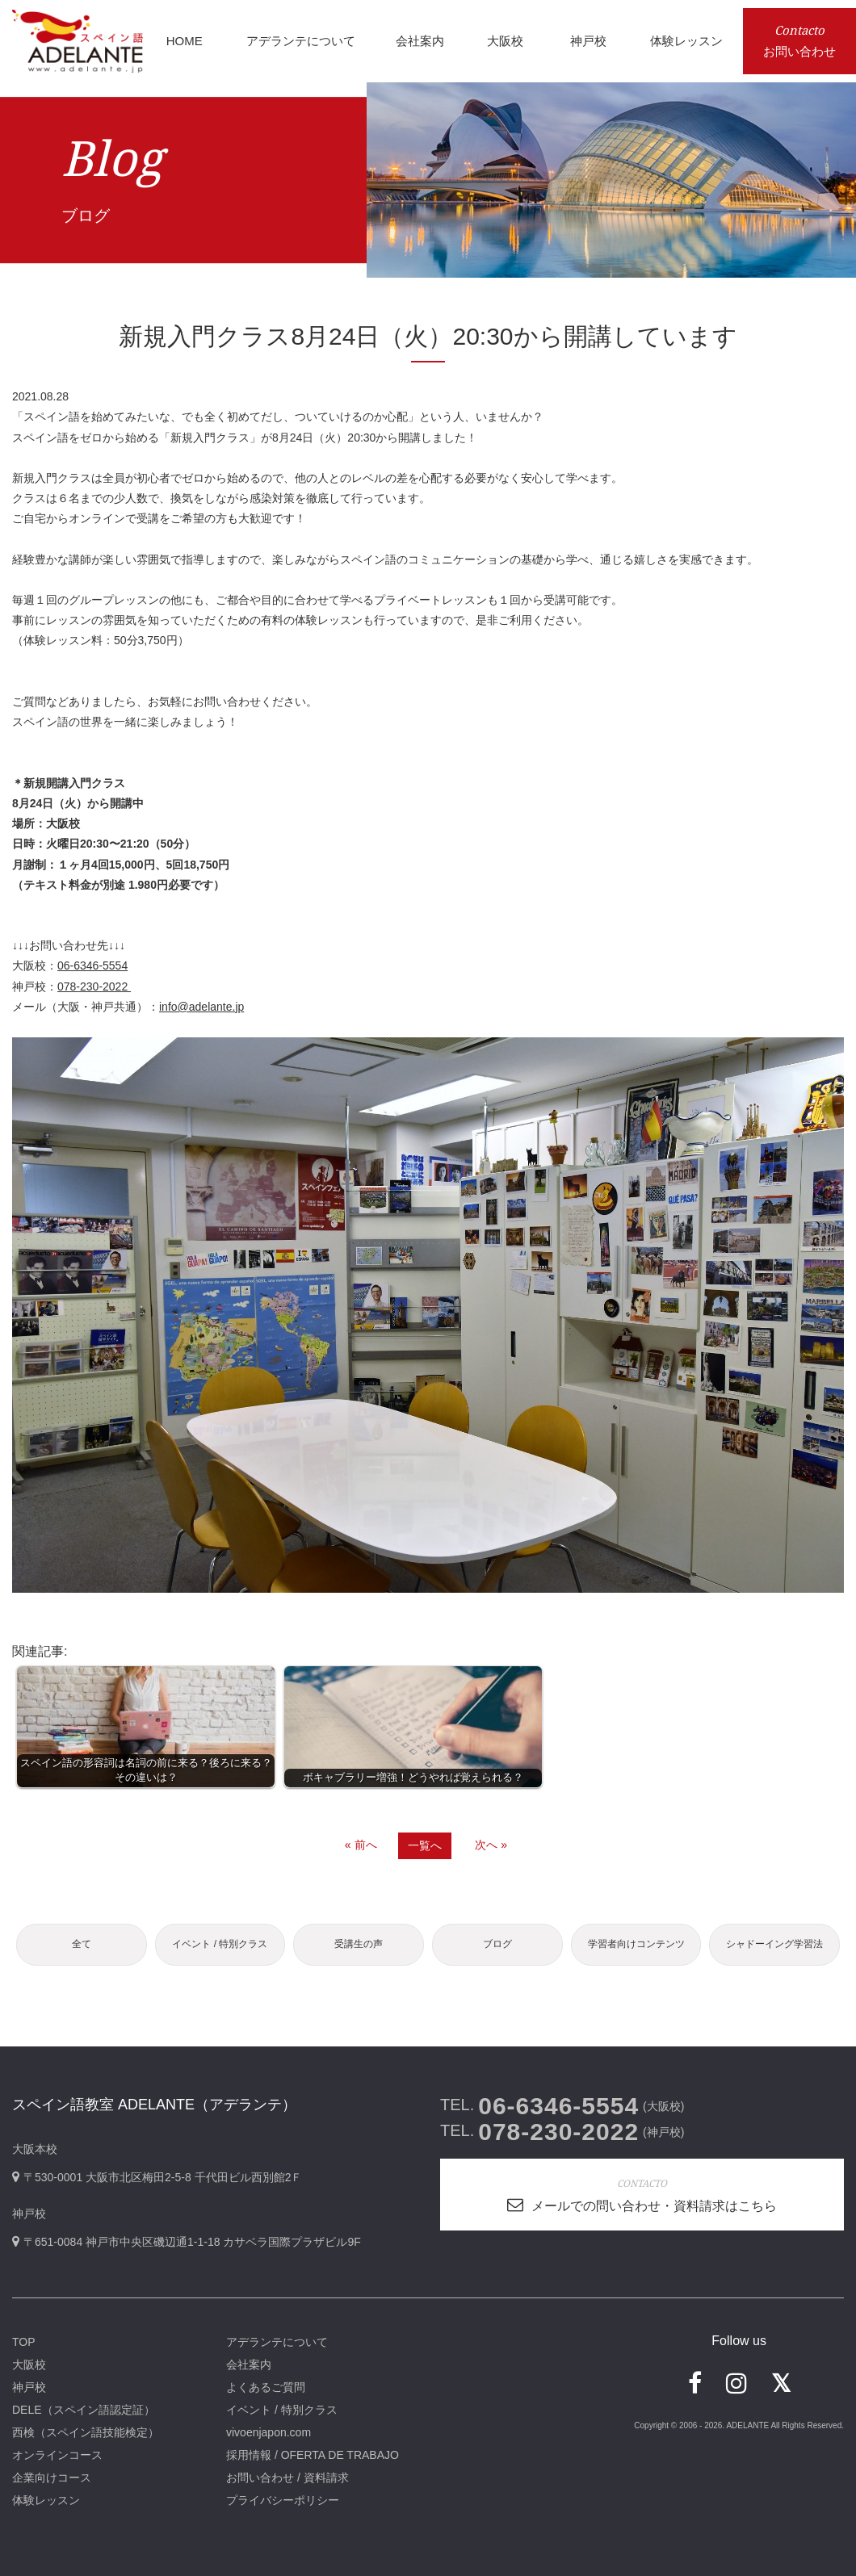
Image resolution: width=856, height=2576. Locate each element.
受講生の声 (358, 1944)
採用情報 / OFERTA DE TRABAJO (312, 2454)
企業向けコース (51, 2477)
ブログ (497, 1944)
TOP (24, 2341)
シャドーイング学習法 (774, 1944)
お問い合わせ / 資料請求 (287, 2477)
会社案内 (248, 2364)
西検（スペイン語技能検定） (85, 2432)
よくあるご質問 (265, 2387)
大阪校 (29, 2364)
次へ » (491, 1844)
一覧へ (425, 1845)
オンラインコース (57, 2454)
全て (81, 1944)
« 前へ (361, 1844)
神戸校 (29, 2387)
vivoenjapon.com (268, 2432)
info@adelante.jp (201, 1006)
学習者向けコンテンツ (636, 1944)
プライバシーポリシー (282, 2500)
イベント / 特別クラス (219, 1944)
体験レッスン (46, 2500)
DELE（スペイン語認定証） (83, 2409)
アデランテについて (277, 2341)
